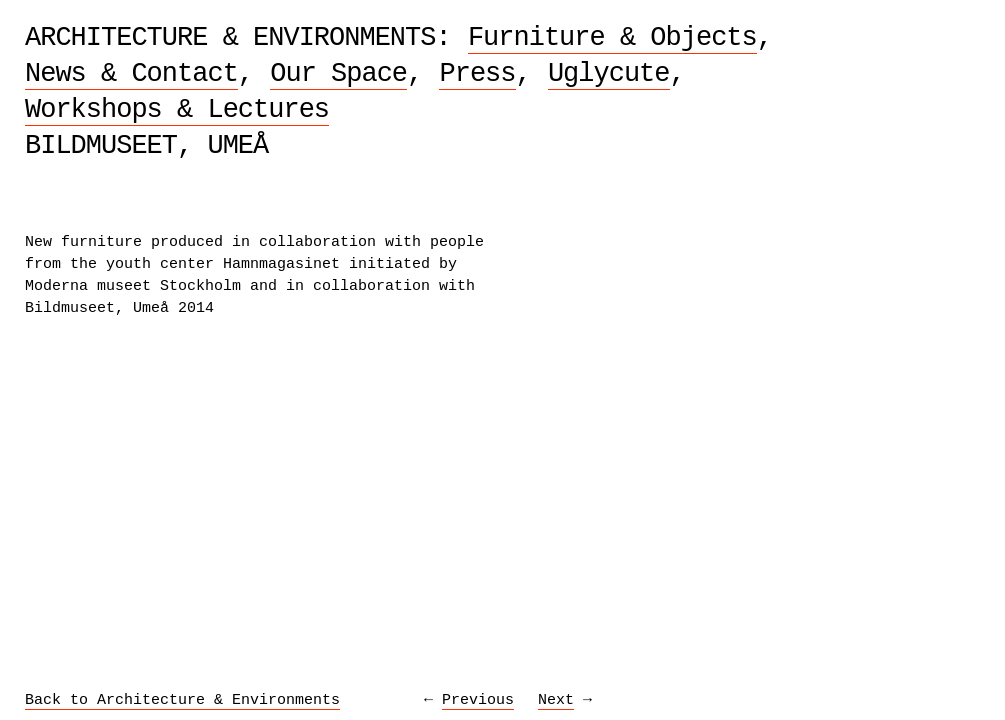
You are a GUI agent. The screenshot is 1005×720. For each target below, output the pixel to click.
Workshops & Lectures (177, 110)
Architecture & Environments (230, 38)
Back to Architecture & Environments (182, 700)
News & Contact (131, 74)
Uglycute (609, 74)
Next (556, 700)
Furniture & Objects (612, 38)
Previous (478, 700)
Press (477, 74)
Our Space (338, 74)
